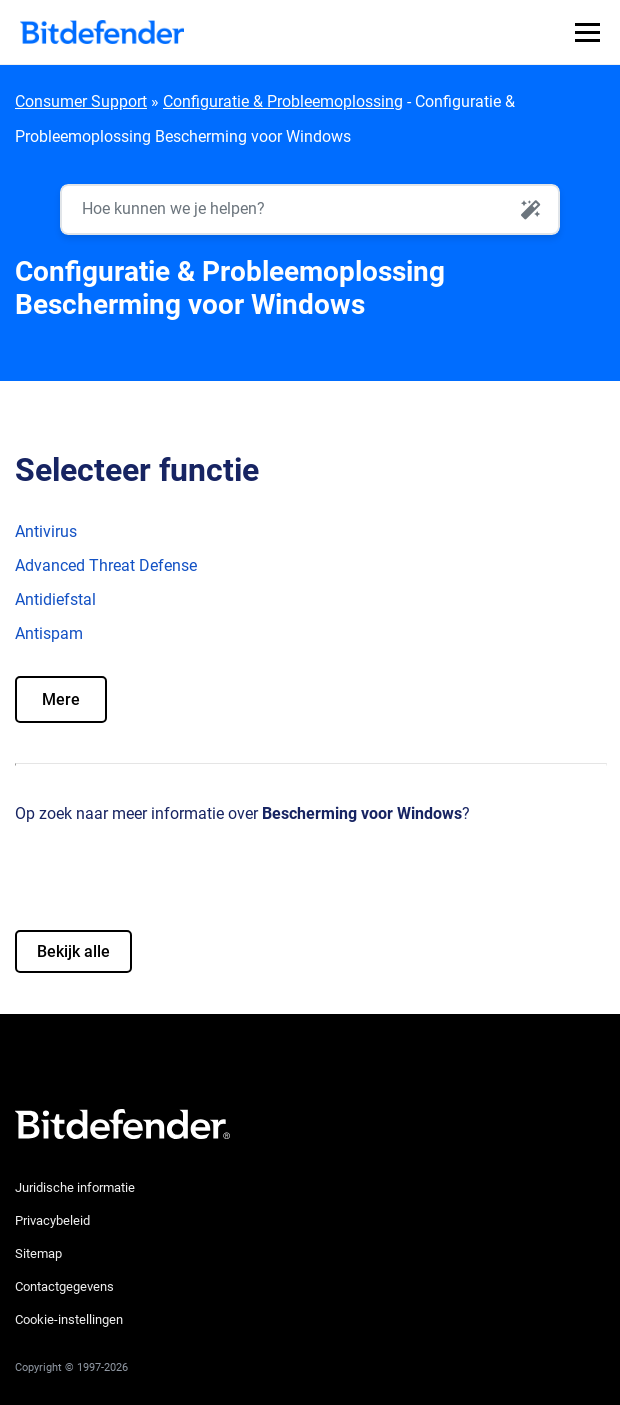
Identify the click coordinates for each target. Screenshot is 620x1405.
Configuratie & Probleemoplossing (283, 101)
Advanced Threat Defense (106, 565)
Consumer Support (81, 101)
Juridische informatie (75, 1187)
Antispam (49, 633)
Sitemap (38, 1253)
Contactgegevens (64, 1286)
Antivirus (46, 531)
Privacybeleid (52, 1220)
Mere (61, 699)
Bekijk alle (73, 951)
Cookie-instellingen (69, 1319)
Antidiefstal (55, 599)
